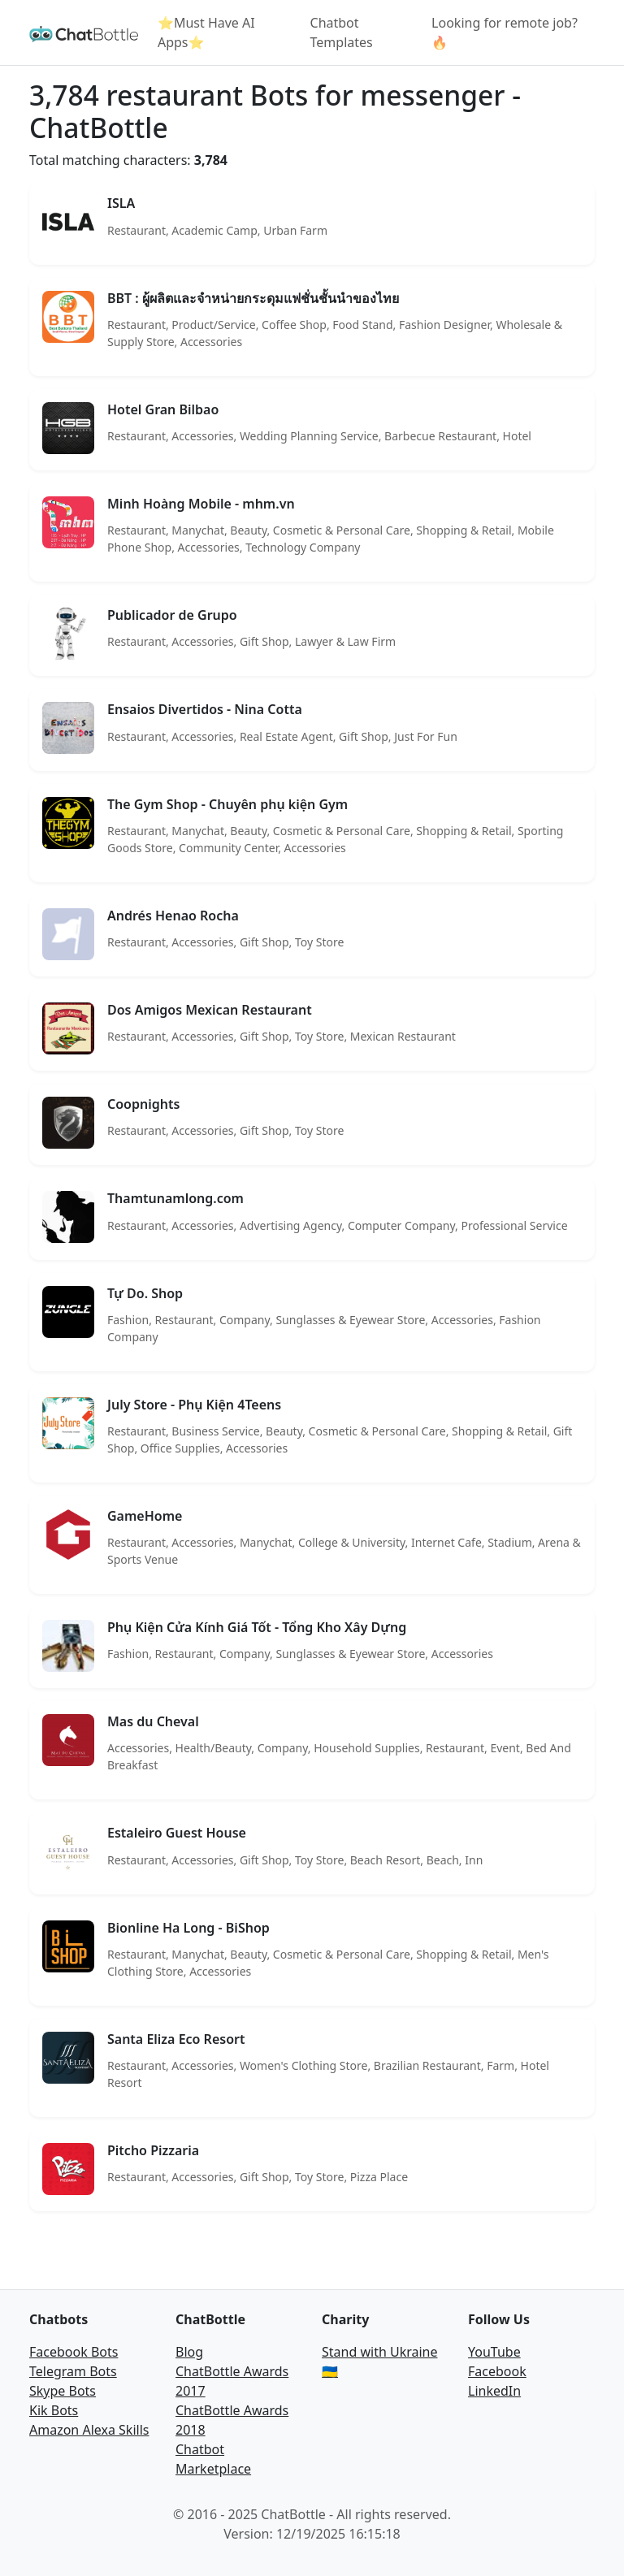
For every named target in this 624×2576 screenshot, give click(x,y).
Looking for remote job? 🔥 (504, 32)
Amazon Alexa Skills (89, 2430)
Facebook (497, 2371)
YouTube (494, 2352)
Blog (189, 2352)
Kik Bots (53, 2410)
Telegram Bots (73, 2371)
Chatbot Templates (341, 32)
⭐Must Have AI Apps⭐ (206, 32)
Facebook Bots (73, 2352)
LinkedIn (494, 2391)
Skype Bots (62, 2391)
